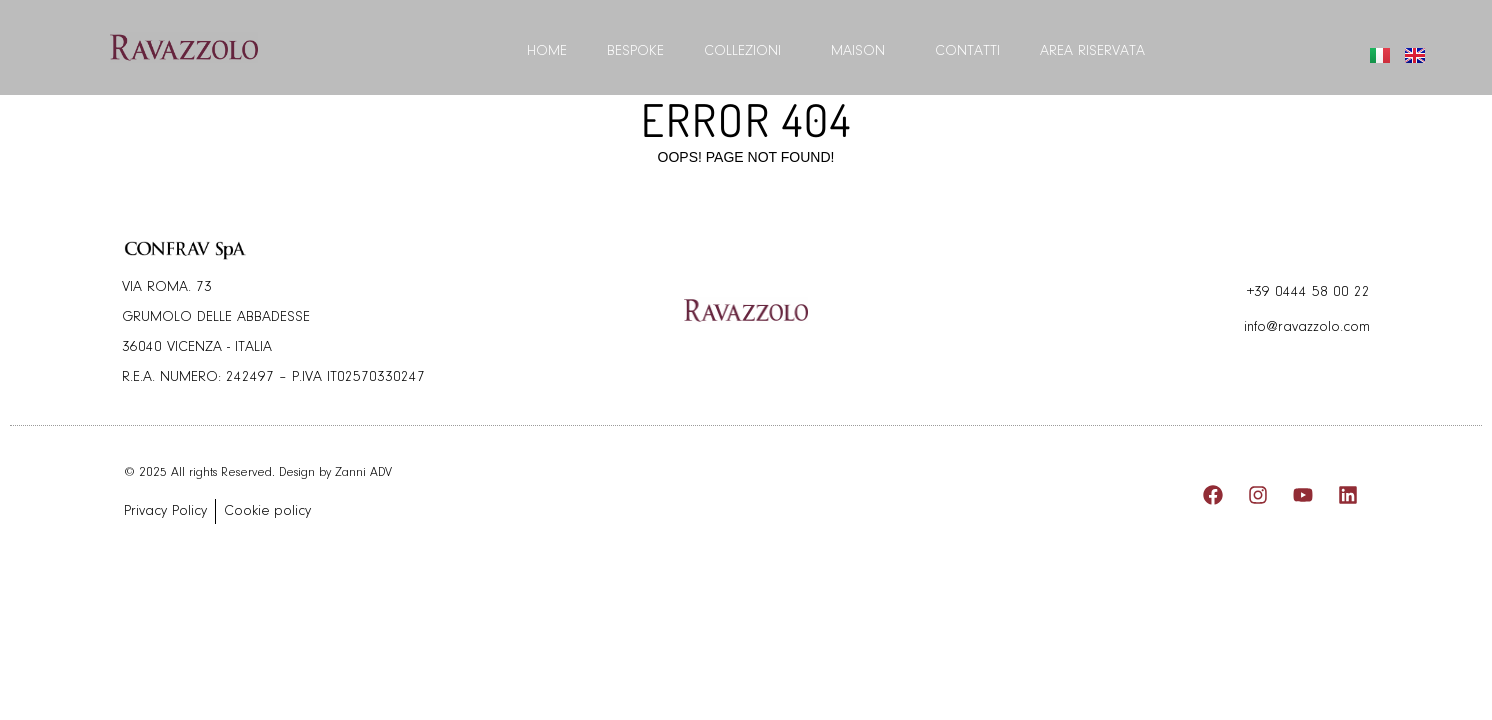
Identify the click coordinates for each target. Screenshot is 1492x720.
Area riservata (1092, 51)
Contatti (967, 51)
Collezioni (747, 52)
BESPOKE (635, 51)
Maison (863, 52)
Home (547, 51)
